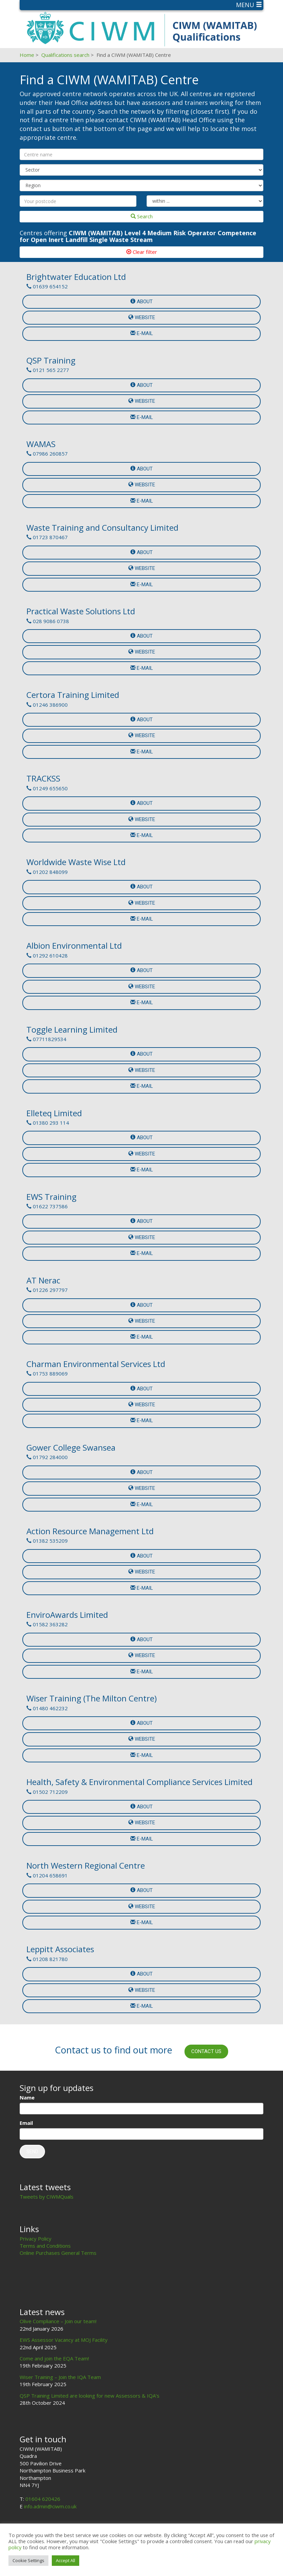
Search (142, 216)
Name (27, 2097)
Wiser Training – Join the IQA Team (60, 2377)
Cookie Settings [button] (28, 2560)
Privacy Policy (35, 2238)
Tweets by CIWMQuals (46, 2196)
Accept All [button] (65, 2560)
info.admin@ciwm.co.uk (50, 2506)
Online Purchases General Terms (58, 2252)
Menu (249, 5)
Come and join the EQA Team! (54, 2358)
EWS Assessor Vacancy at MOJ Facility (64, 2339)
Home (27, 54)
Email (26, 2122)
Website (141, 317)
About (141, 302)
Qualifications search (65, 54)
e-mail (141, 333)
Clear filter (141, 251)
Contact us (206, 2051)
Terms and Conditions (45, 2245)
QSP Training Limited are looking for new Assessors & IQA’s (89, 2395)
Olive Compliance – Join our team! (58, 2321)
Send (32, 2151)
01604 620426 (42, 2498)
